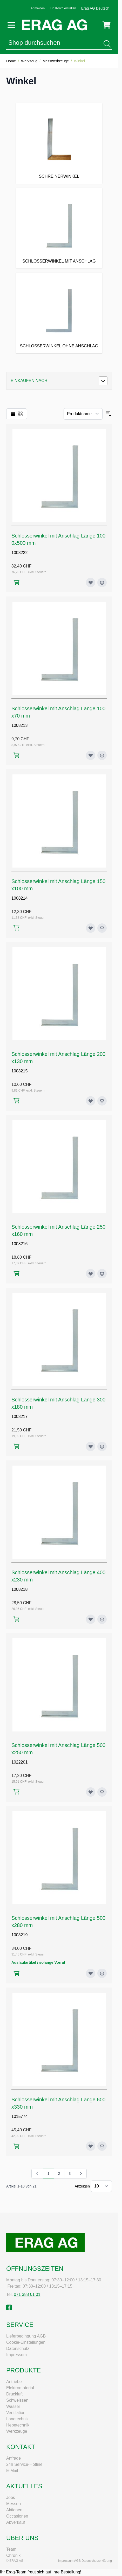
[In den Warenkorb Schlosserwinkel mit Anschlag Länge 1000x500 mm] (16, 582)
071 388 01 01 (27, 2294)
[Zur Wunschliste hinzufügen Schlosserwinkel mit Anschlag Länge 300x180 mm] (90, 1446)
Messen (13, 2504)
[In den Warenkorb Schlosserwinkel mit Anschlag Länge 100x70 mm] (16, 755)
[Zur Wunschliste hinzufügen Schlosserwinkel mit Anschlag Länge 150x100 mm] (90, 928)
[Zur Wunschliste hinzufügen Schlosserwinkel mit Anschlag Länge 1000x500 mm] (90, 582)
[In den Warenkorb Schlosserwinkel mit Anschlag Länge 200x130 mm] (16, 1101)
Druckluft (14, 2394)
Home (11, 61)
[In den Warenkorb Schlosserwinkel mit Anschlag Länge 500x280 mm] (16, 1973)
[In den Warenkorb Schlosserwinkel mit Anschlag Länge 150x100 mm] (16, 928)
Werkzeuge (16, 2431)
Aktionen (14, 2510)
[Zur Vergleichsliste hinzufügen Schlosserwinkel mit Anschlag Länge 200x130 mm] (102, 1101)
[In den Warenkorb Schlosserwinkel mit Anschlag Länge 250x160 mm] (16, 1273)
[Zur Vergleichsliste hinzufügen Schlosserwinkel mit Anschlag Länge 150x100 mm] (102, 928)
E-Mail (12, 2470)
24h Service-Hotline (24, 2464)
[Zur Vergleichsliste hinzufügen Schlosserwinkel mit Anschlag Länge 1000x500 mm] (102, 582)
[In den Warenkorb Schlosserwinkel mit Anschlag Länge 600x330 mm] (16, 2146)
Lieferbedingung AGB (26, 2336)
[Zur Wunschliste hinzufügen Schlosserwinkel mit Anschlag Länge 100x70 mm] (90, 755)
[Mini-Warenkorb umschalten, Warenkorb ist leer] (106, 25)
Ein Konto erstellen (63, 8)
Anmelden (38, 8)
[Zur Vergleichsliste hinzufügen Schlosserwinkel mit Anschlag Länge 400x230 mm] (102, 1619)
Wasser (13, 2406)
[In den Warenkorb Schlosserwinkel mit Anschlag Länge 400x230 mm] (16, 1619)
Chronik (13, 2555)
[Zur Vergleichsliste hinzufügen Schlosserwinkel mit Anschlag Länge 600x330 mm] (102, 2146)
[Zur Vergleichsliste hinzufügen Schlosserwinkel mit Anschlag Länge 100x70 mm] (102, 755)
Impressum (16, 2355)
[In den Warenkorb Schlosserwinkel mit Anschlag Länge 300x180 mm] (16, 1446)
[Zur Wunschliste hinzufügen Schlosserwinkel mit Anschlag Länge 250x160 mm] (90, 1273)
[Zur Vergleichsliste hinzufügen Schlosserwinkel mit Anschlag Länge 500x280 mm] (102, 1973)
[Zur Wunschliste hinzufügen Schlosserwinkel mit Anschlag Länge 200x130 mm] (90, 1101)
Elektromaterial (20, 2388)
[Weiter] (81, 2173)
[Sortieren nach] (83, 414)
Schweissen (17, 2400)
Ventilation (15, 2412)
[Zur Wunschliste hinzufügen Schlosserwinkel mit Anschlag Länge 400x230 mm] (90, 1619)
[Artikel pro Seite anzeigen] (101, 2186)
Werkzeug (29, 61)
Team (11, 2549)
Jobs (10, 2497)
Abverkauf (15, 2522)
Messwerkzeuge (56, 61)
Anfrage (13, 2458)
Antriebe (14, 2381)
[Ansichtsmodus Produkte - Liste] (13, 414)
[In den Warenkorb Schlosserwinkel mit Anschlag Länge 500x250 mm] (16, 1792)
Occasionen (17, 2516)
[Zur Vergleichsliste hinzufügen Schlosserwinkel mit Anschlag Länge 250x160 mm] (102, 1273)
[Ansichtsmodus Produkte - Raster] (20, 414)
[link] (37, 2173)
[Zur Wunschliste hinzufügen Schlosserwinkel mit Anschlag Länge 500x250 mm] (90, 1792)
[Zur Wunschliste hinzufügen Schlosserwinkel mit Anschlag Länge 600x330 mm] (90, 2146)
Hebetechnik (17, 2425)
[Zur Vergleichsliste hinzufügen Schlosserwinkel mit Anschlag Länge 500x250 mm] (102, 1792)
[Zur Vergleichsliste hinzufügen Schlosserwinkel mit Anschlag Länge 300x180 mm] (102, 1446)
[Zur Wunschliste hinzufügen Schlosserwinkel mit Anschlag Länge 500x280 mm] (90, 1973)
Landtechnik (17, 2419)
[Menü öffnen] (11, 25)
